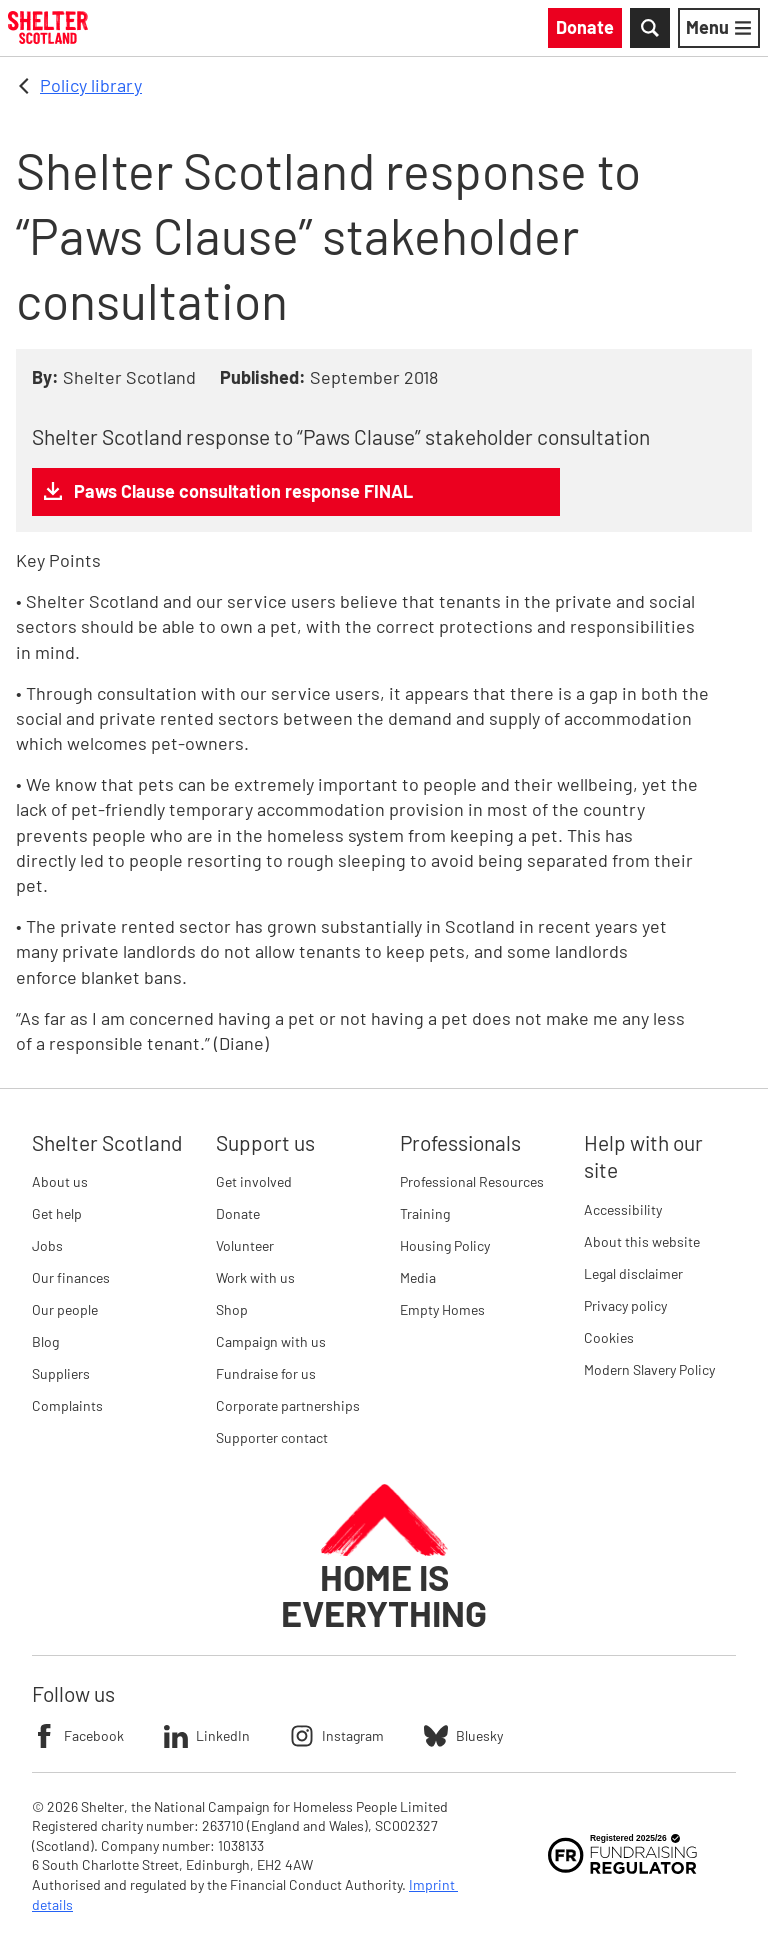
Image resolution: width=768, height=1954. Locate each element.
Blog (45, 1341)
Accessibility (623, 1209)
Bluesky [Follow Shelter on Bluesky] (463, 1736)
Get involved (254, 1181)
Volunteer (245, 1245)
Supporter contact (272, 1437)
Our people (65, 1309)
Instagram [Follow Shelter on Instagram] (337, 1736)
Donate (238, 1213)
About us (60, 1181)
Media (418, 1277)
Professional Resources (472, 1181)
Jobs (47, 1245)
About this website (642, 1241)
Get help (57, 1213)
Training (425, 1213)
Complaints (67, 1405)
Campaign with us (271, 1341)
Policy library (91, 85)
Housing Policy (445, 1245)
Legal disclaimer (633, 1273)
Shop (232, 1309)
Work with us (255, 1277)
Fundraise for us (266, 1373)
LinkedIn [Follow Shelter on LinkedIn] (207, 1736)
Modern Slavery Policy (649, 1369)
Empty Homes (442, 1309)
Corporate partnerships (288, 1405)
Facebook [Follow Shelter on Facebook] (78, 1736)
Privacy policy (625, 1305)
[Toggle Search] (650, 28)
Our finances (71, 1277)
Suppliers (61, 1373)
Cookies (609, 1337)
